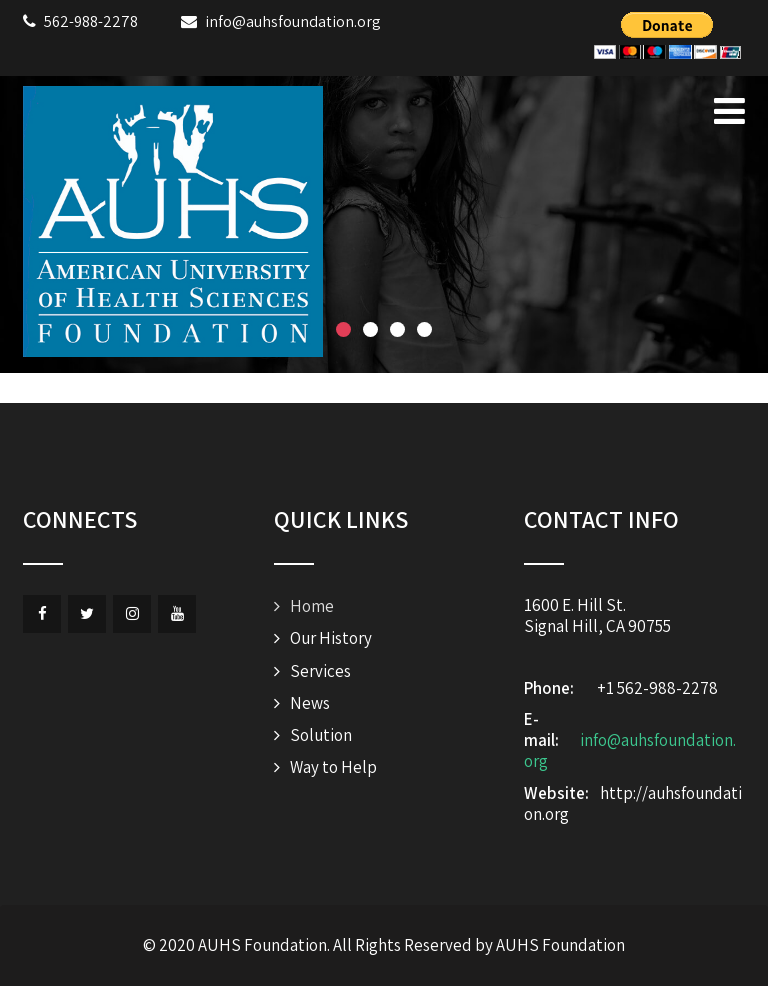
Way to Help (333, 767)
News (310, 703)
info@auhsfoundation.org (630, 750)
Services (320, 671)
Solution (321, 735)
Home (312, 606)
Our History (331, 638)
